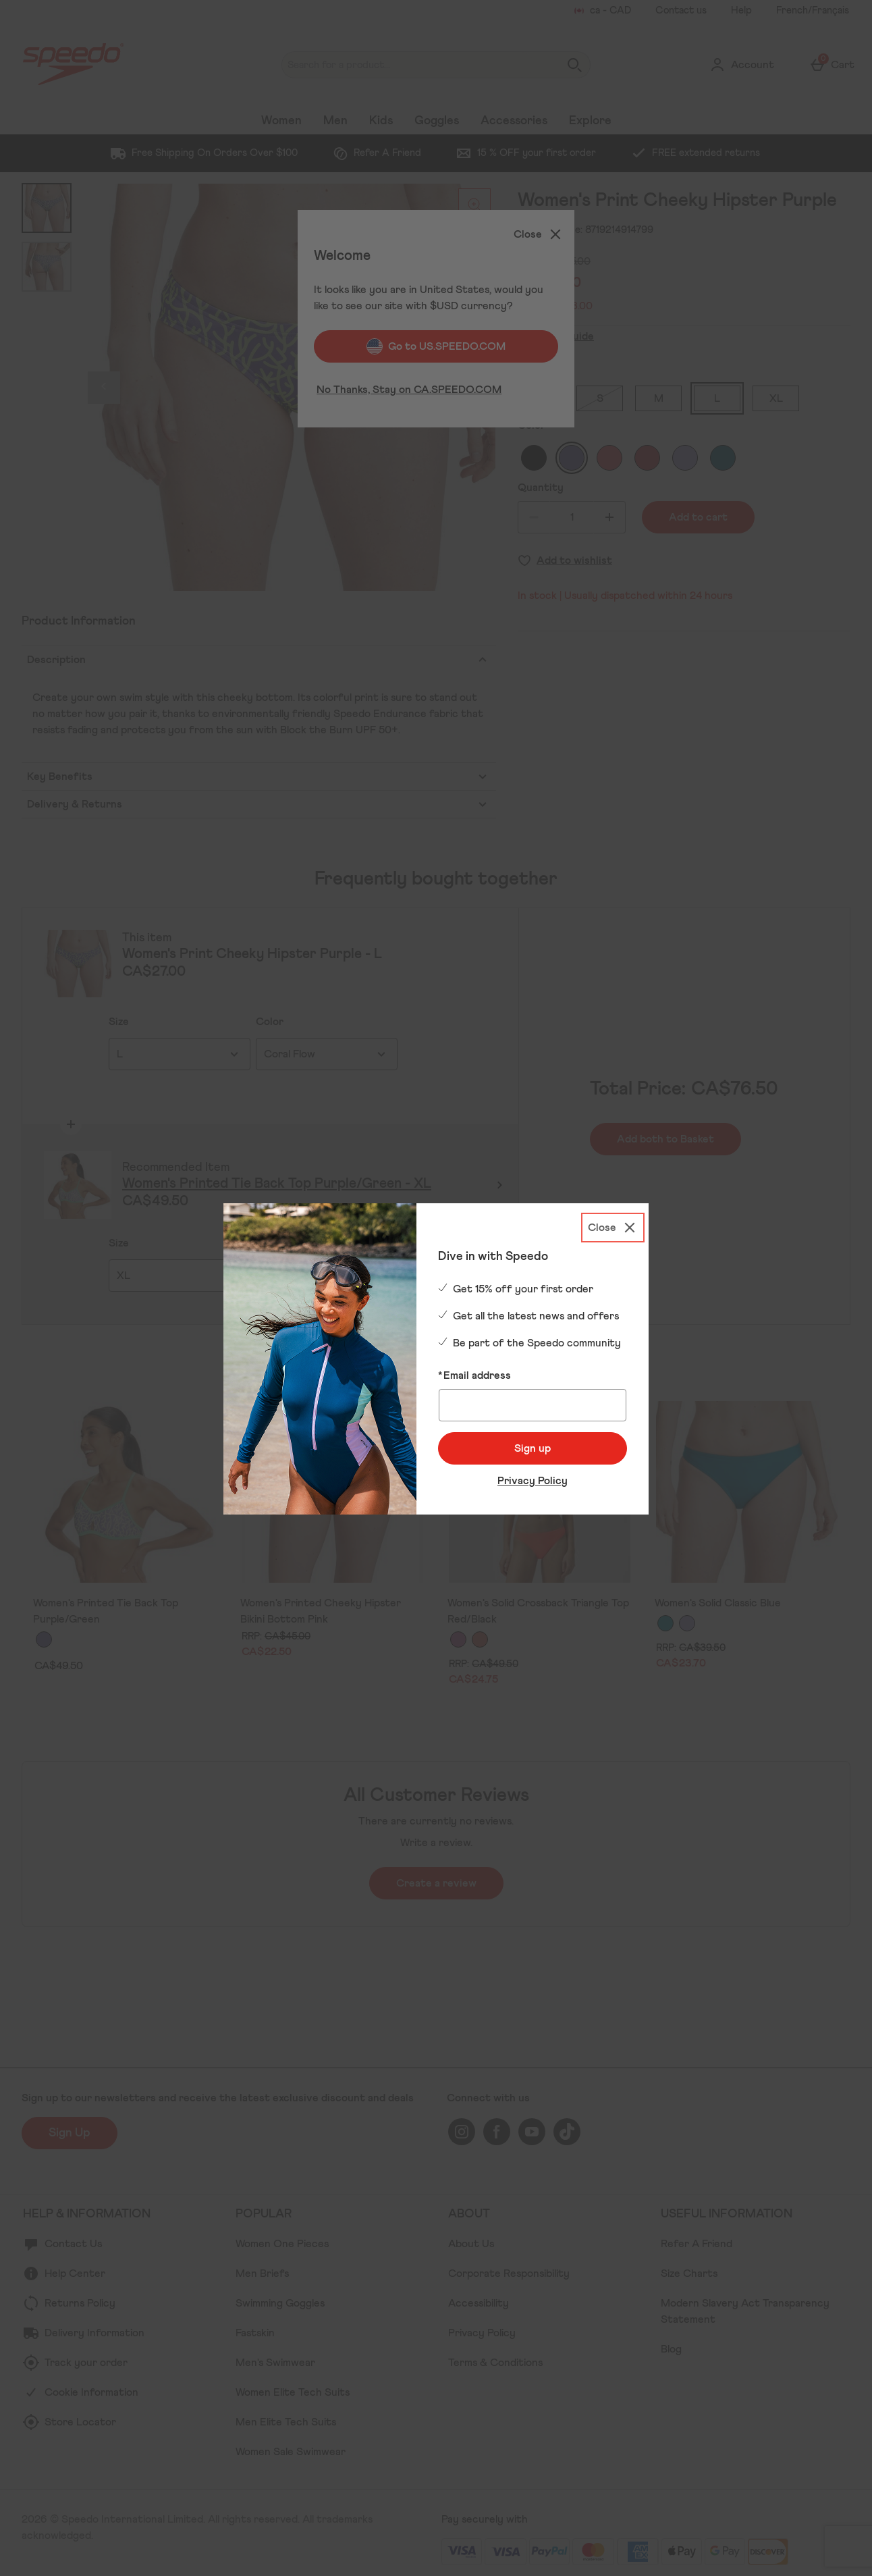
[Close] (613, 1227)
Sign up (532, 1448)
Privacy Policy (532, 1480)
